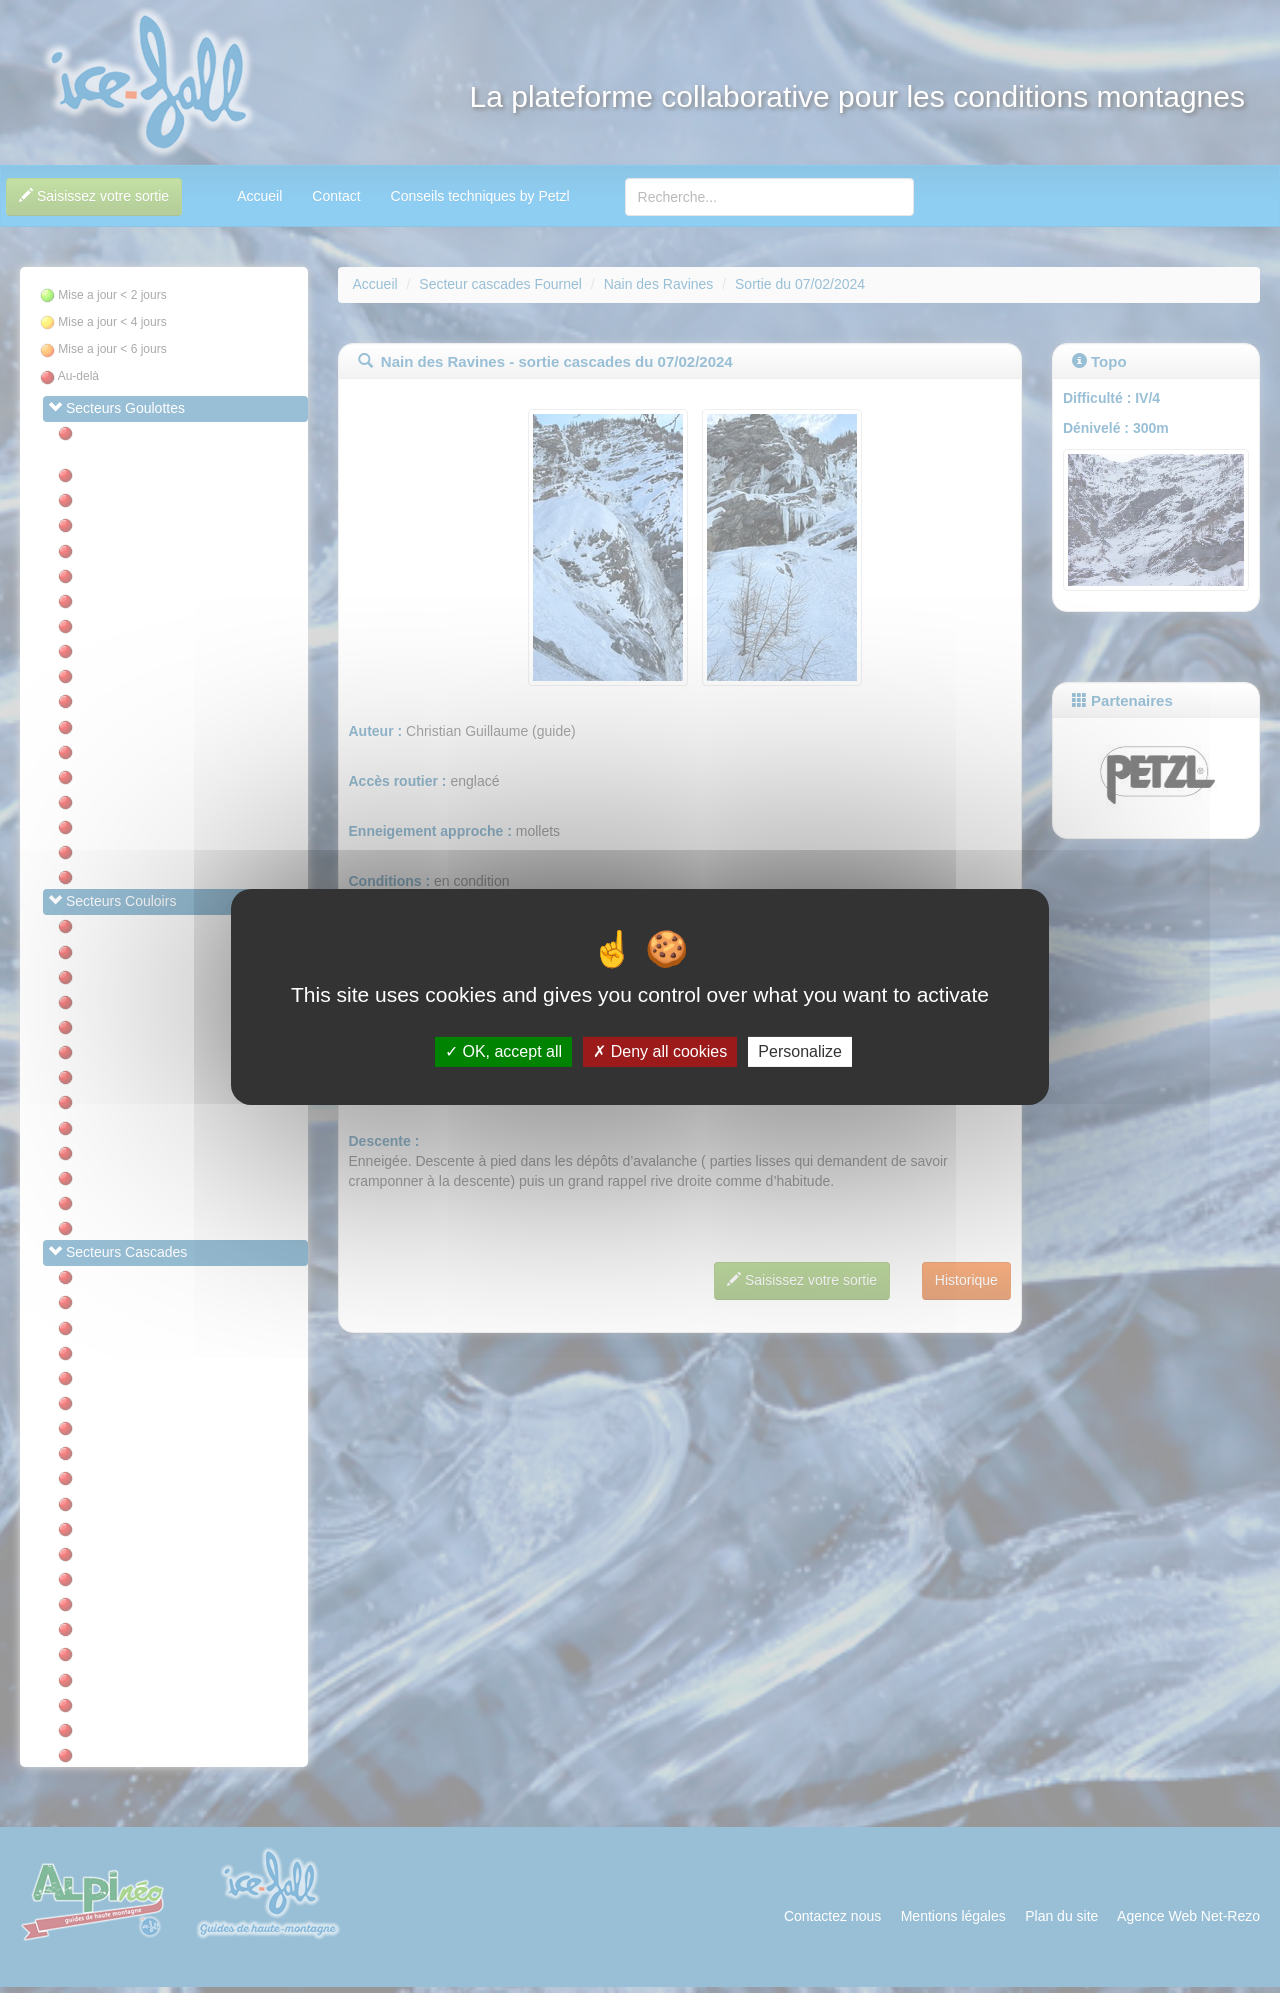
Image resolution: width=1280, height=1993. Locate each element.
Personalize (800, 1051)
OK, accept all (503, 1051)
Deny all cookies (660, 1051)
